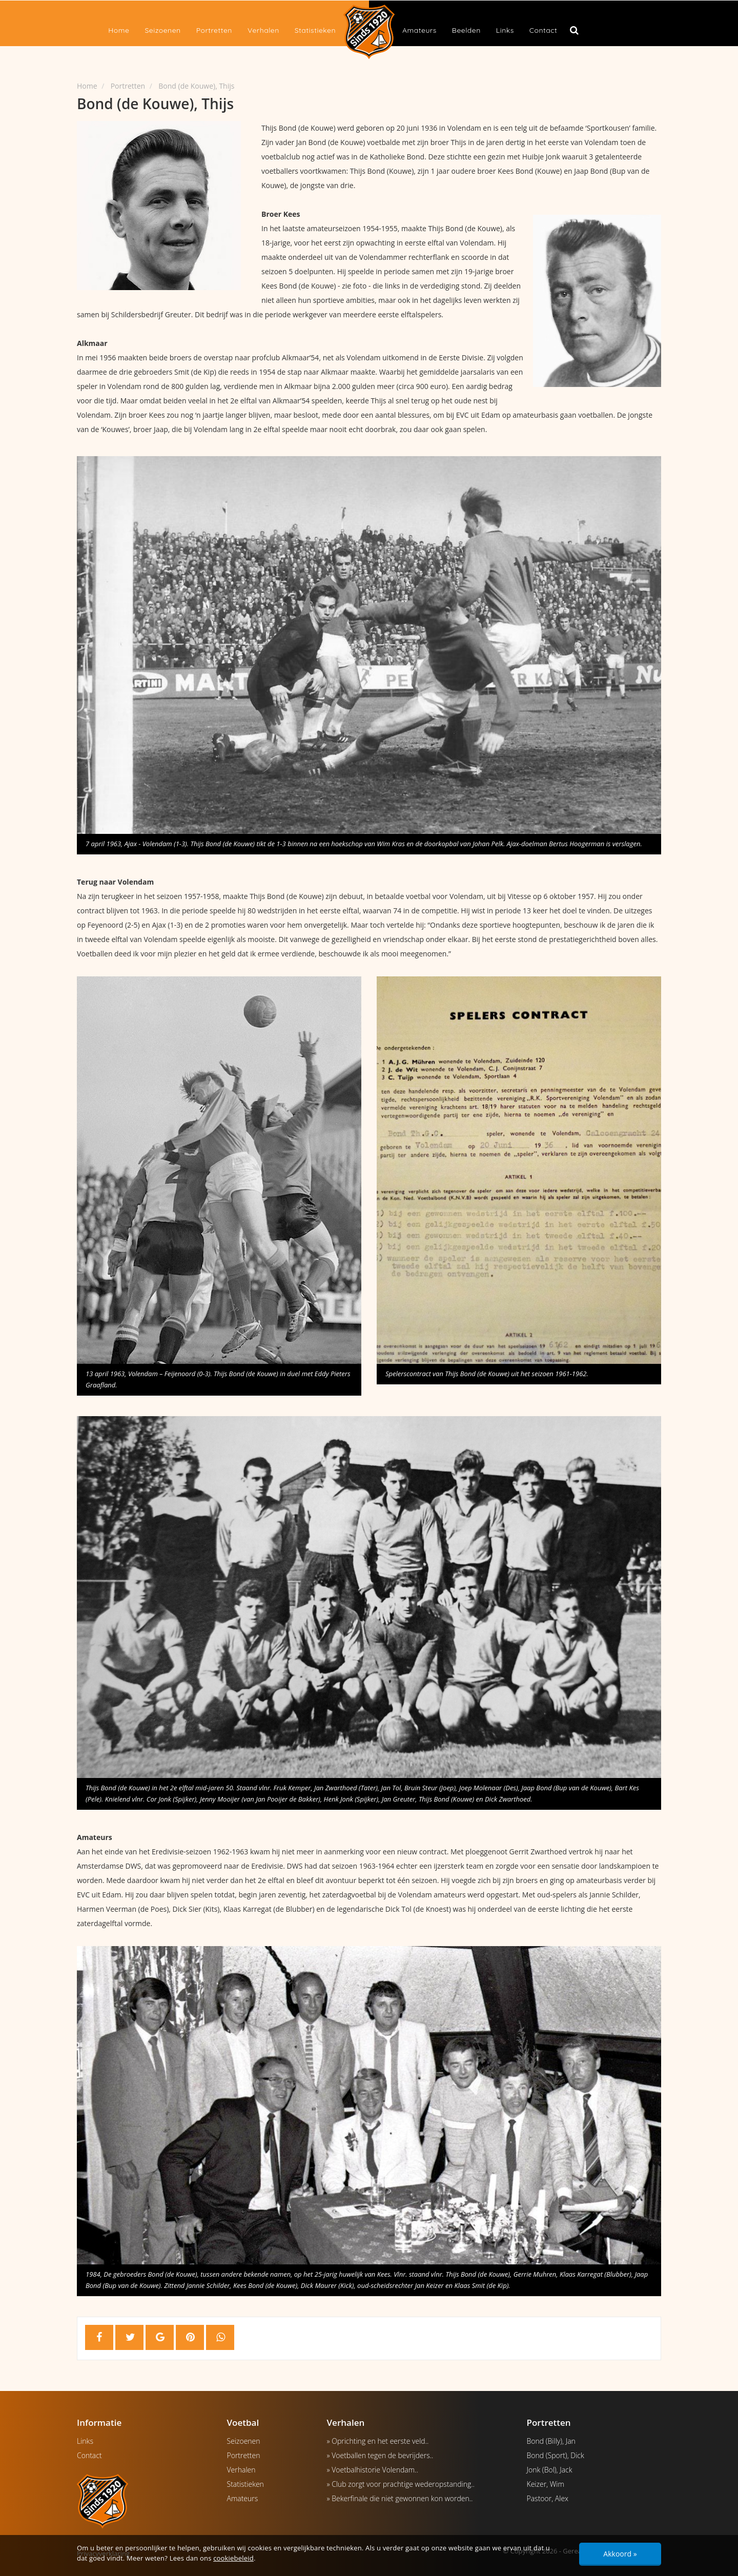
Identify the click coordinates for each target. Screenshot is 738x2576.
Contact (543, 30)
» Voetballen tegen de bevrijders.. (380, 2455)
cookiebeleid (233, 2558)
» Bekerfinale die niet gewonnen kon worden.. (400, 2498)
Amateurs (419, 30)
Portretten (214, 30)
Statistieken (315, 30)
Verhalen (263, 30)
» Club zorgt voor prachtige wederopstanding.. (401, 2484)
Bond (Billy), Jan (551, 2441)
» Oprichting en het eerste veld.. (378, 2441)
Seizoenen (162, 30)
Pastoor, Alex (548, 2498)
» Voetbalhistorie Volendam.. (372, 2470)
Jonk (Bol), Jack (549, 2470)
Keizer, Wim (545, 2484)
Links (505, 30)
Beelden (466, 30)
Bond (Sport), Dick (555, 2455)
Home (118, 30)
